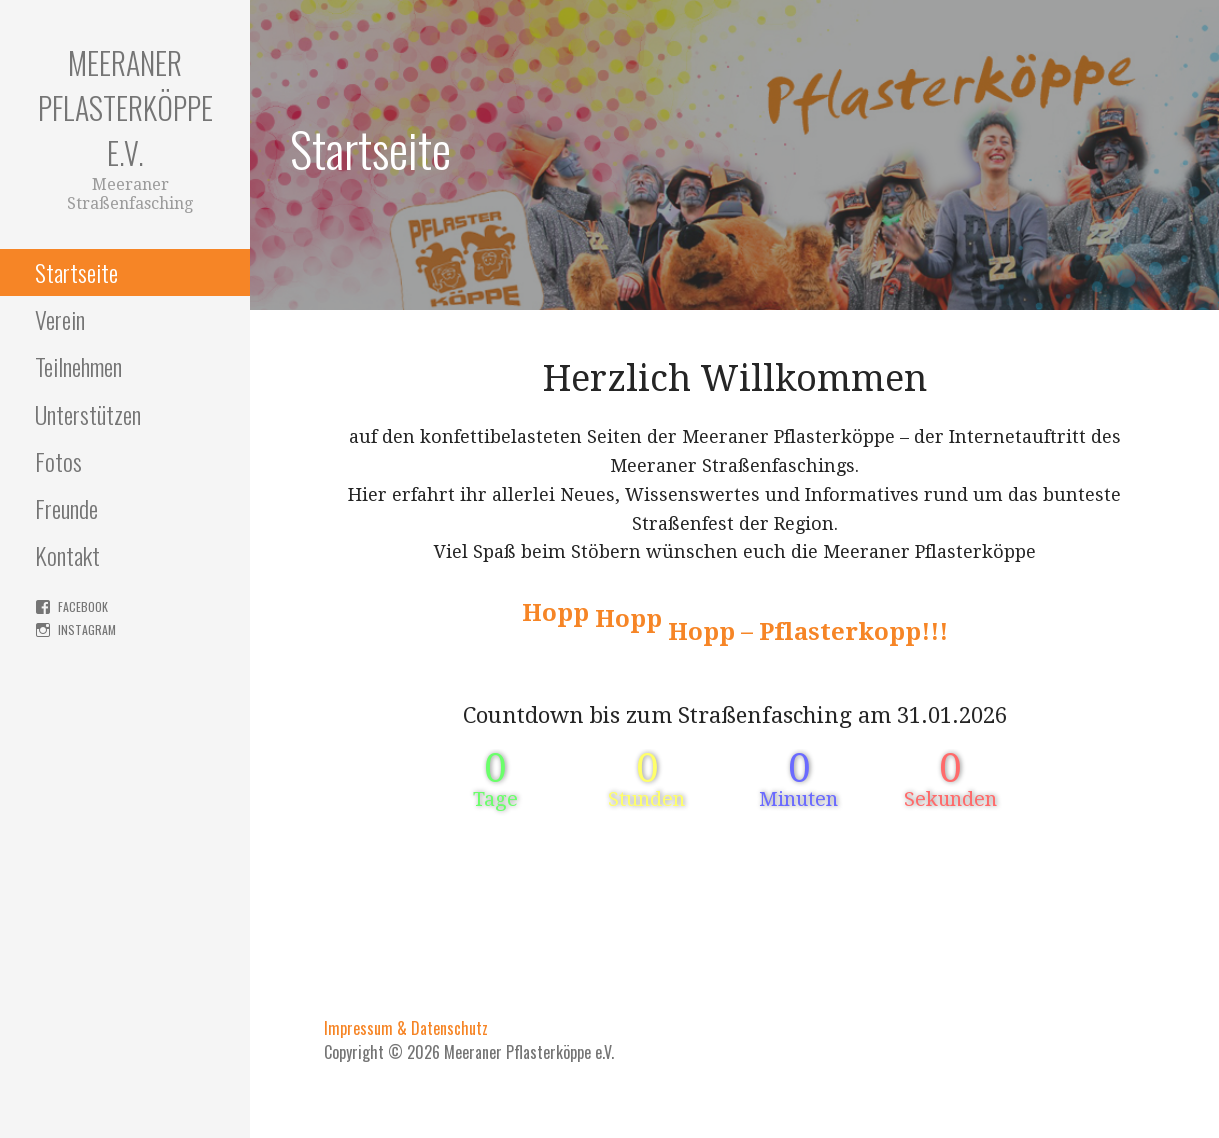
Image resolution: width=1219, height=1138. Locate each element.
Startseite (76, 272)
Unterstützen (88, 414)
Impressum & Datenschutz (406, 1028)
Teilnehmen (78, 366)
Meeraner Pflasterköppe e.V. (125, 107)
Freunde (66, 508)
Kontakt (67, 555)
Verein (60, 319)
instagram (87, 629)
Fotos (58, 461)
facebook (83, 606)
